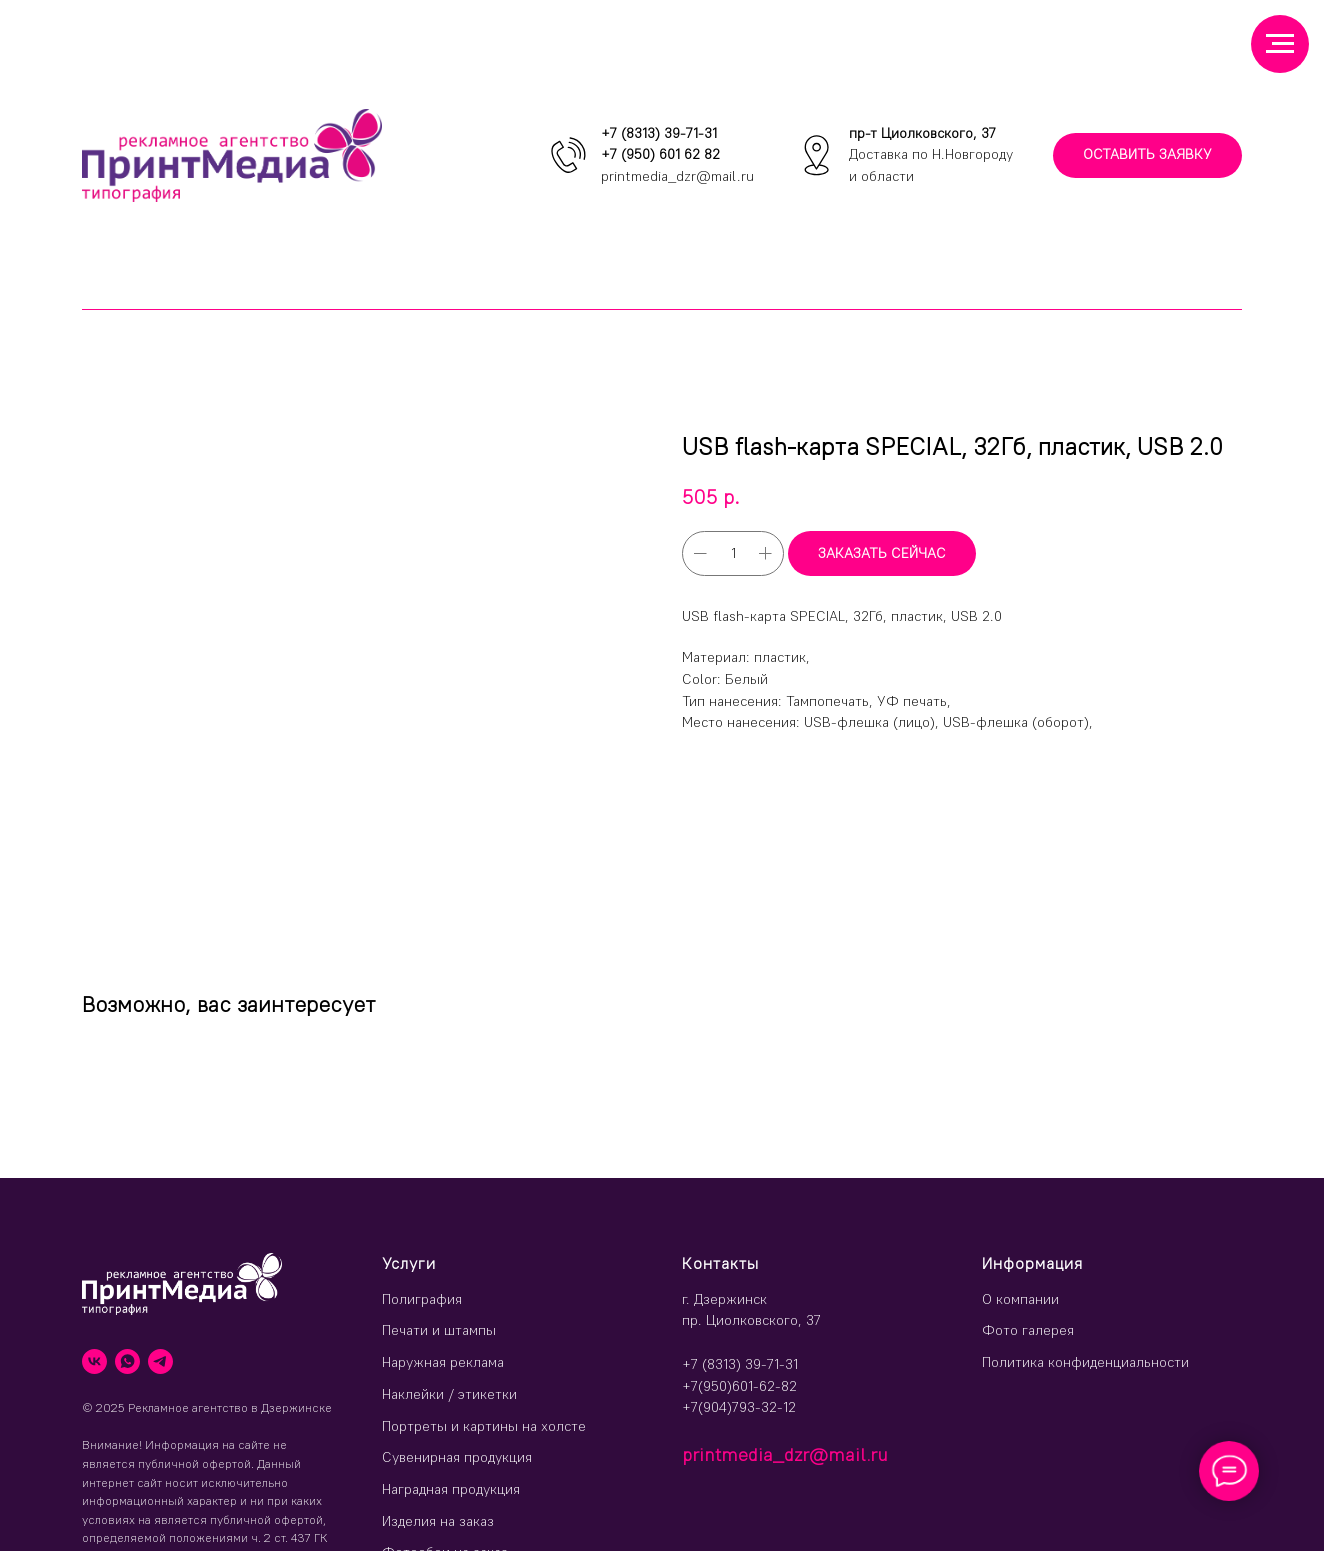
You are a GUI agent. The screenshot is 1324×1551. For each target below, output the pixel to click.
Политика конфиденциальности (1085, 1362)
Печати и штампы (439, 1330)
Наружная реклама (443, 1362)
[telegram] (160, 1361)
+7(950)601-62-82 (739, 1386)
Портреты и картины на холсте (484, 1426)
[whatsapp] (127, 1361)
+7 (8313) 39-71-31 (659, 133)
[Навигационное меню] (1280, 44)
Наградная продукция (451, 1489)
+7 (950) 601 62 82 (660, 154)
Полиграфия (422, 1299)
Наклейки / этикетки (449, 1394)
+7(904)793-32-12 (739, 1407)
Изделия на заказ (438, 1521)
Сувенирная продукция (457, 1457)
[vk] (94, 1361)
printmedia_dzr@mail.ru (677, 176)
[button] (1147, 155)
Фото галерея (1028, 1330)
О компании (1020, 1299)
